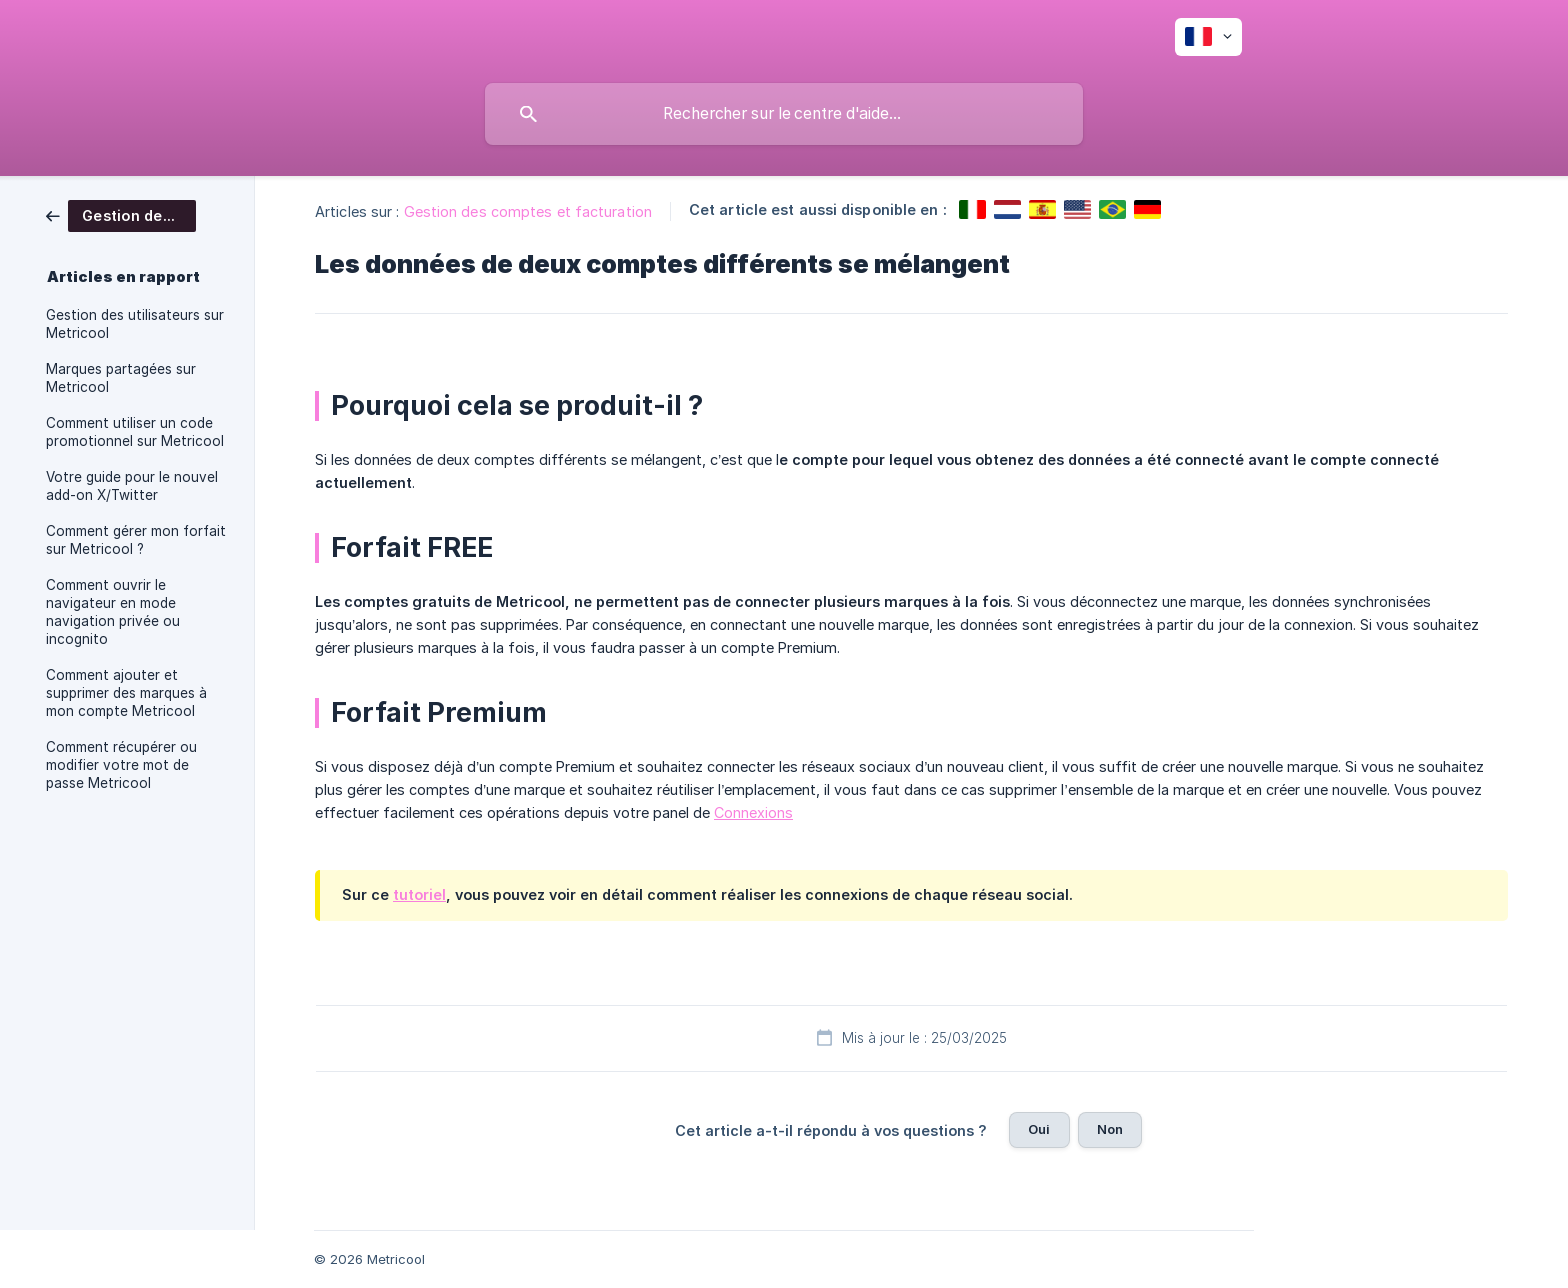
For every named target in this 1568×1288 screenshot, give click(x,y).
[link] (121, 214)
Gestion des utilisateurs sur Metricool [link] (135, 324)
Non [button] (1110, 1129)
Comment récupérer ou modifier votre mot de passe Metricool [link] (121, 765)
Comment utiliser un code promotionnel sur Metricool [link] (135, 432)
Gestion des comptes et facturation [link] (528, 211)
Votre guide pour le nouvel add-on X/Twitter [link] (132, 486)
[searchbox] (784, 114)
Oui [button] (1039, 1129)
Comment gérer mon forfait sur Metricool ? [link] (136, 540)
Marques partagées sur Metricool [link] (121, 378)
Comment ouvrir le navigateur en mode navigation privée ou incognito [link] (113, 612)
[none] (1208, 37)
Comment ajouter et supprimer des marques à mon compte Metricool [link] (126, 693)
